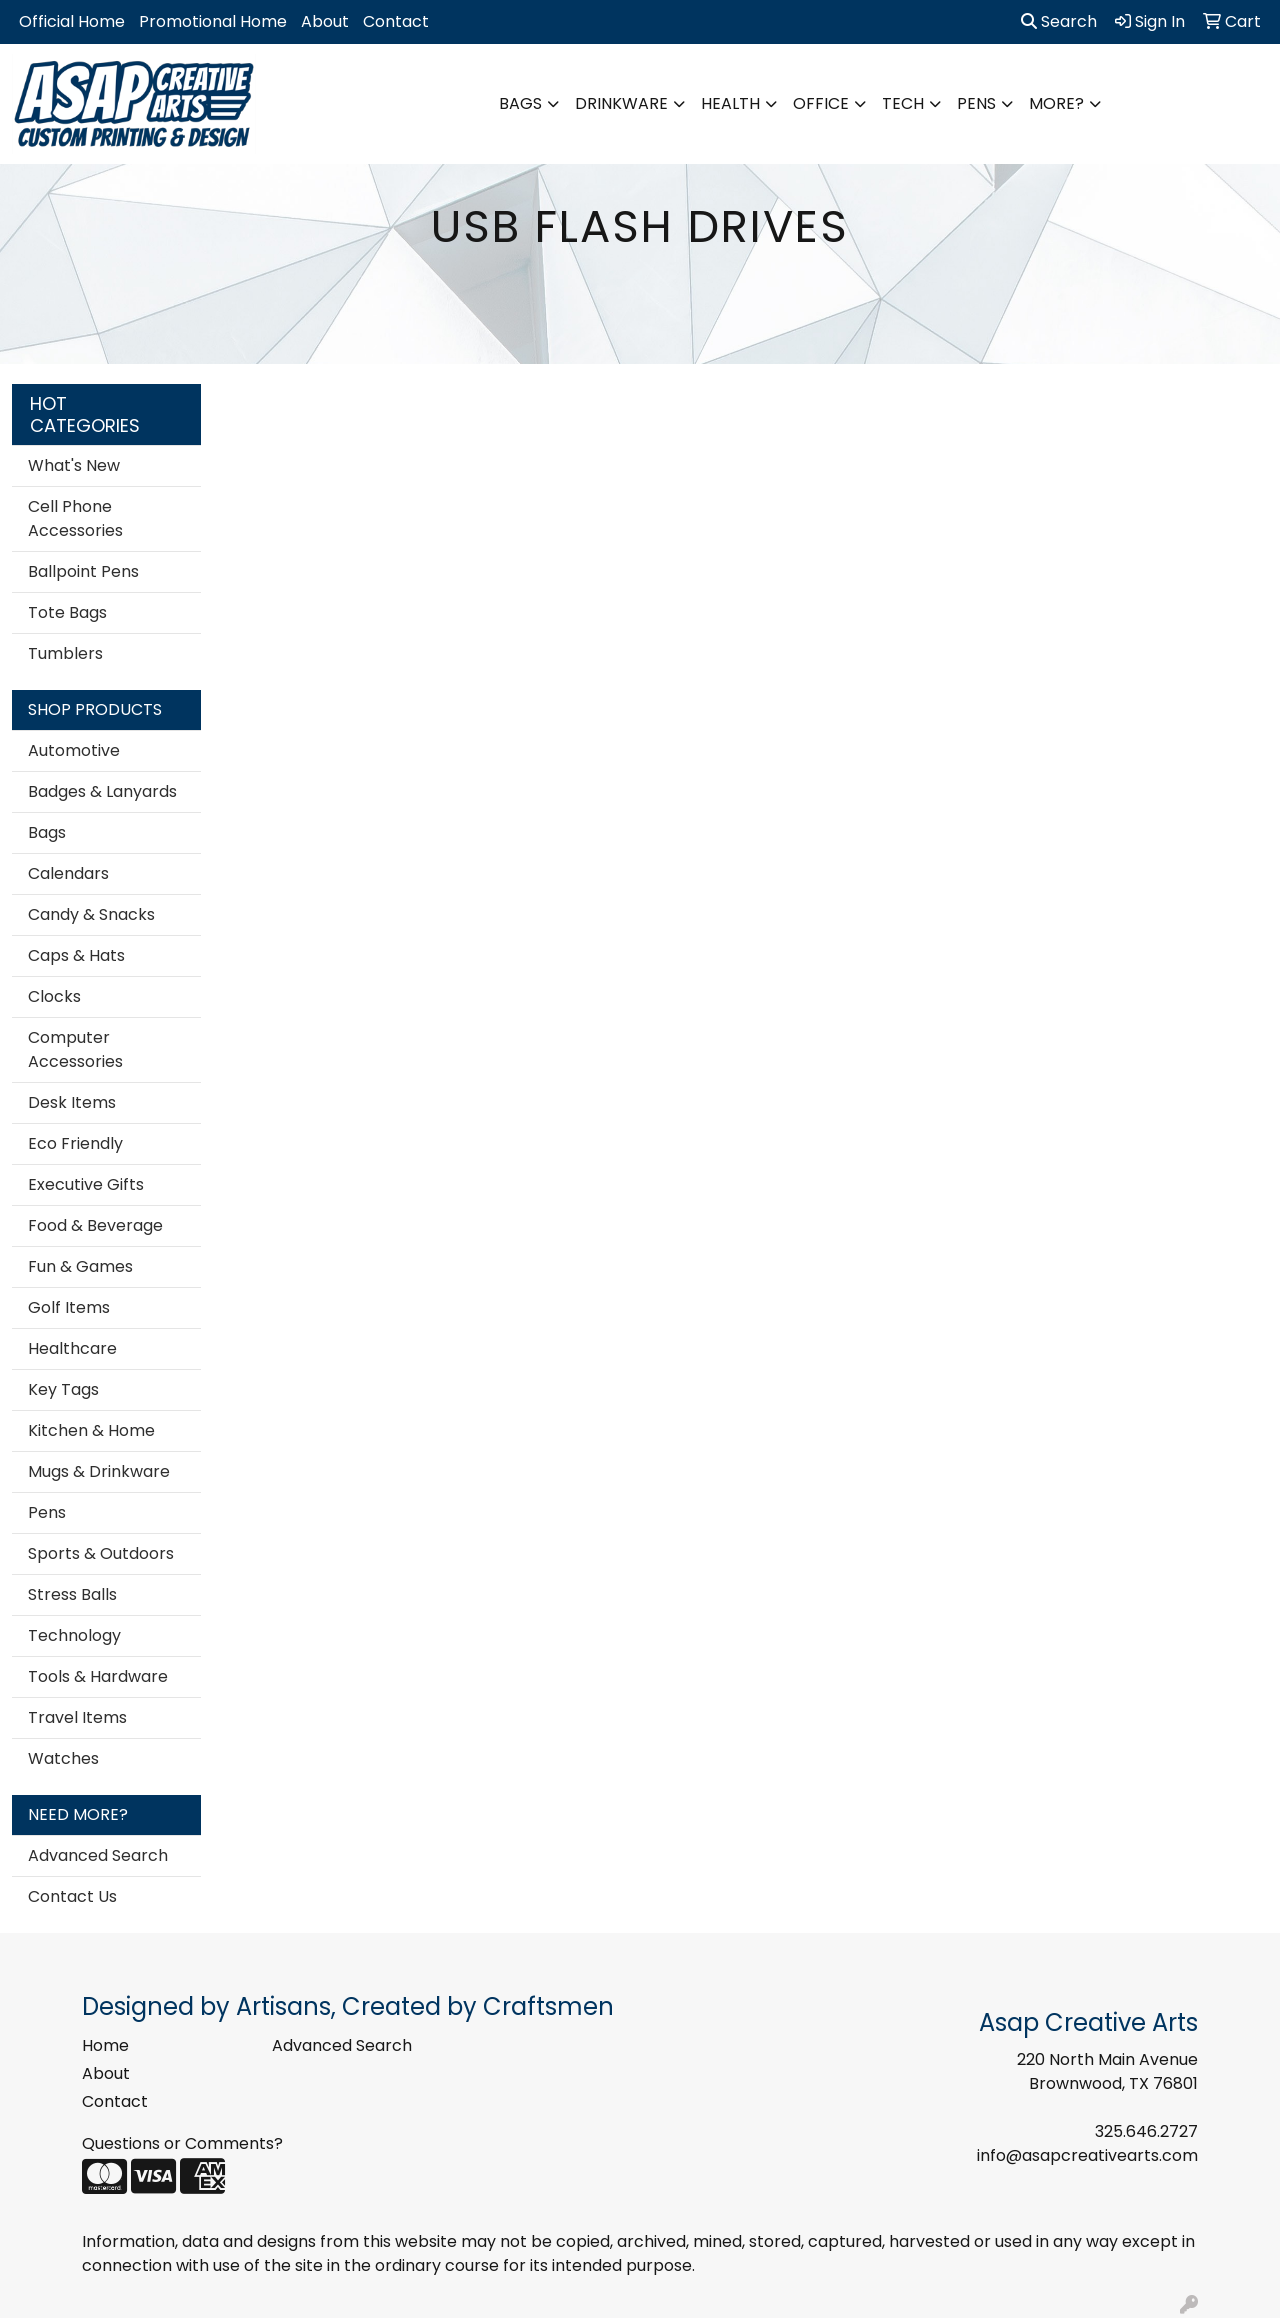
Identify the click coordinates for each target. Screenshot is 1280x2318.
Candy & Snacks (91, 914)
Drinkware (621, 103)
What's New (74, 465)
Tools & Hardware (98, 1676)
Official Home (72, 21)
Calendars (68, 873)
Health (730, 103)
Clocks (54, 996)
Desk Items (72, 1102)
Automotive (74, 750)
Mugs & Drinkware (99, 1471)
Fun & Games (80, 1266)
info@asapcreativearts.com (1087, 2155)
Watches (63, 1758)
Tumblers (65, 653)
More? (1056, 103)
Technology (74, 1635)
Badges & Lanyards (102, 791)
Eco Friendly (75, 1143)
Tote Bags (67, 612)
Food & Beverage (95, 1225)
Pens (976, 103)
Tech (903, 103)
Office (821, 103)
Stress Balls (72, 1594)
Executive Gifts (86, 1184)
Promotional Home (213, 21)
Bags (520, 103)
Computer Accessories (75, 1049)
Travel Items (77, 1717)
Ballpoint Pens (83, 571)
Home (105, 2045)
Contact (396, 21)
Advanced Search (98, 1855)
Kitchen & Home (91, 1430)
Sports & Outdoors (101, 1553)
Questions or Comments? (182, 2143)
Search (1059, 21)
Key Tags (63, 1389)
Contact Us (72, 1896)
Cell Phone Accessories (75, 518)
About (325, 21)
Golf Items (69, 1307)
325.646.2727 (1146, 2131)
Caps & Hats (76, 955)
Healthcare (72, 1348)
